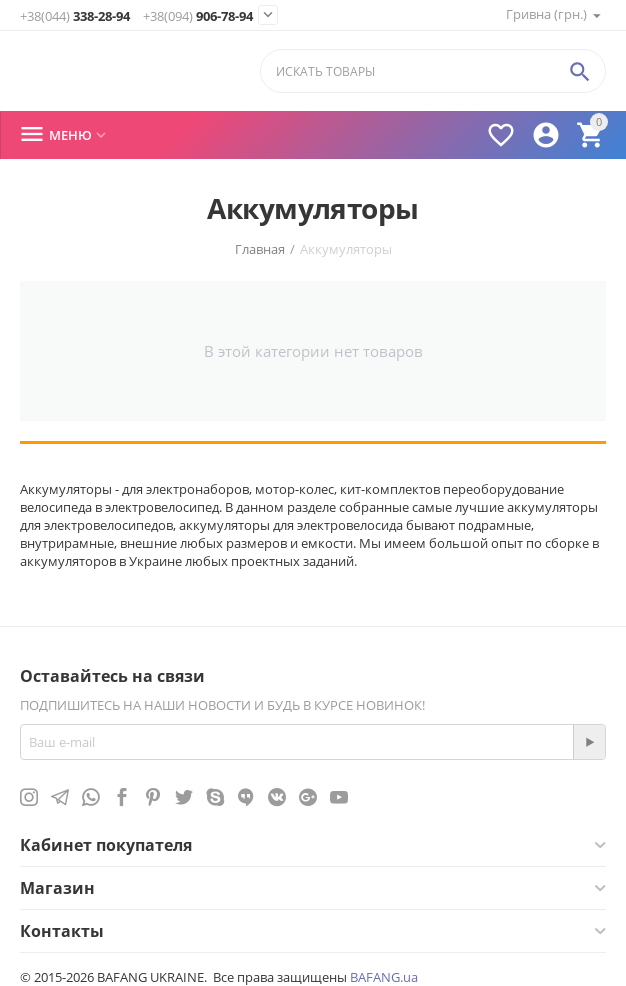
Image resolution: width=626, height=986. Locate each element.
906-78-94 (198, 16)
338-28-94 (75, 16)
